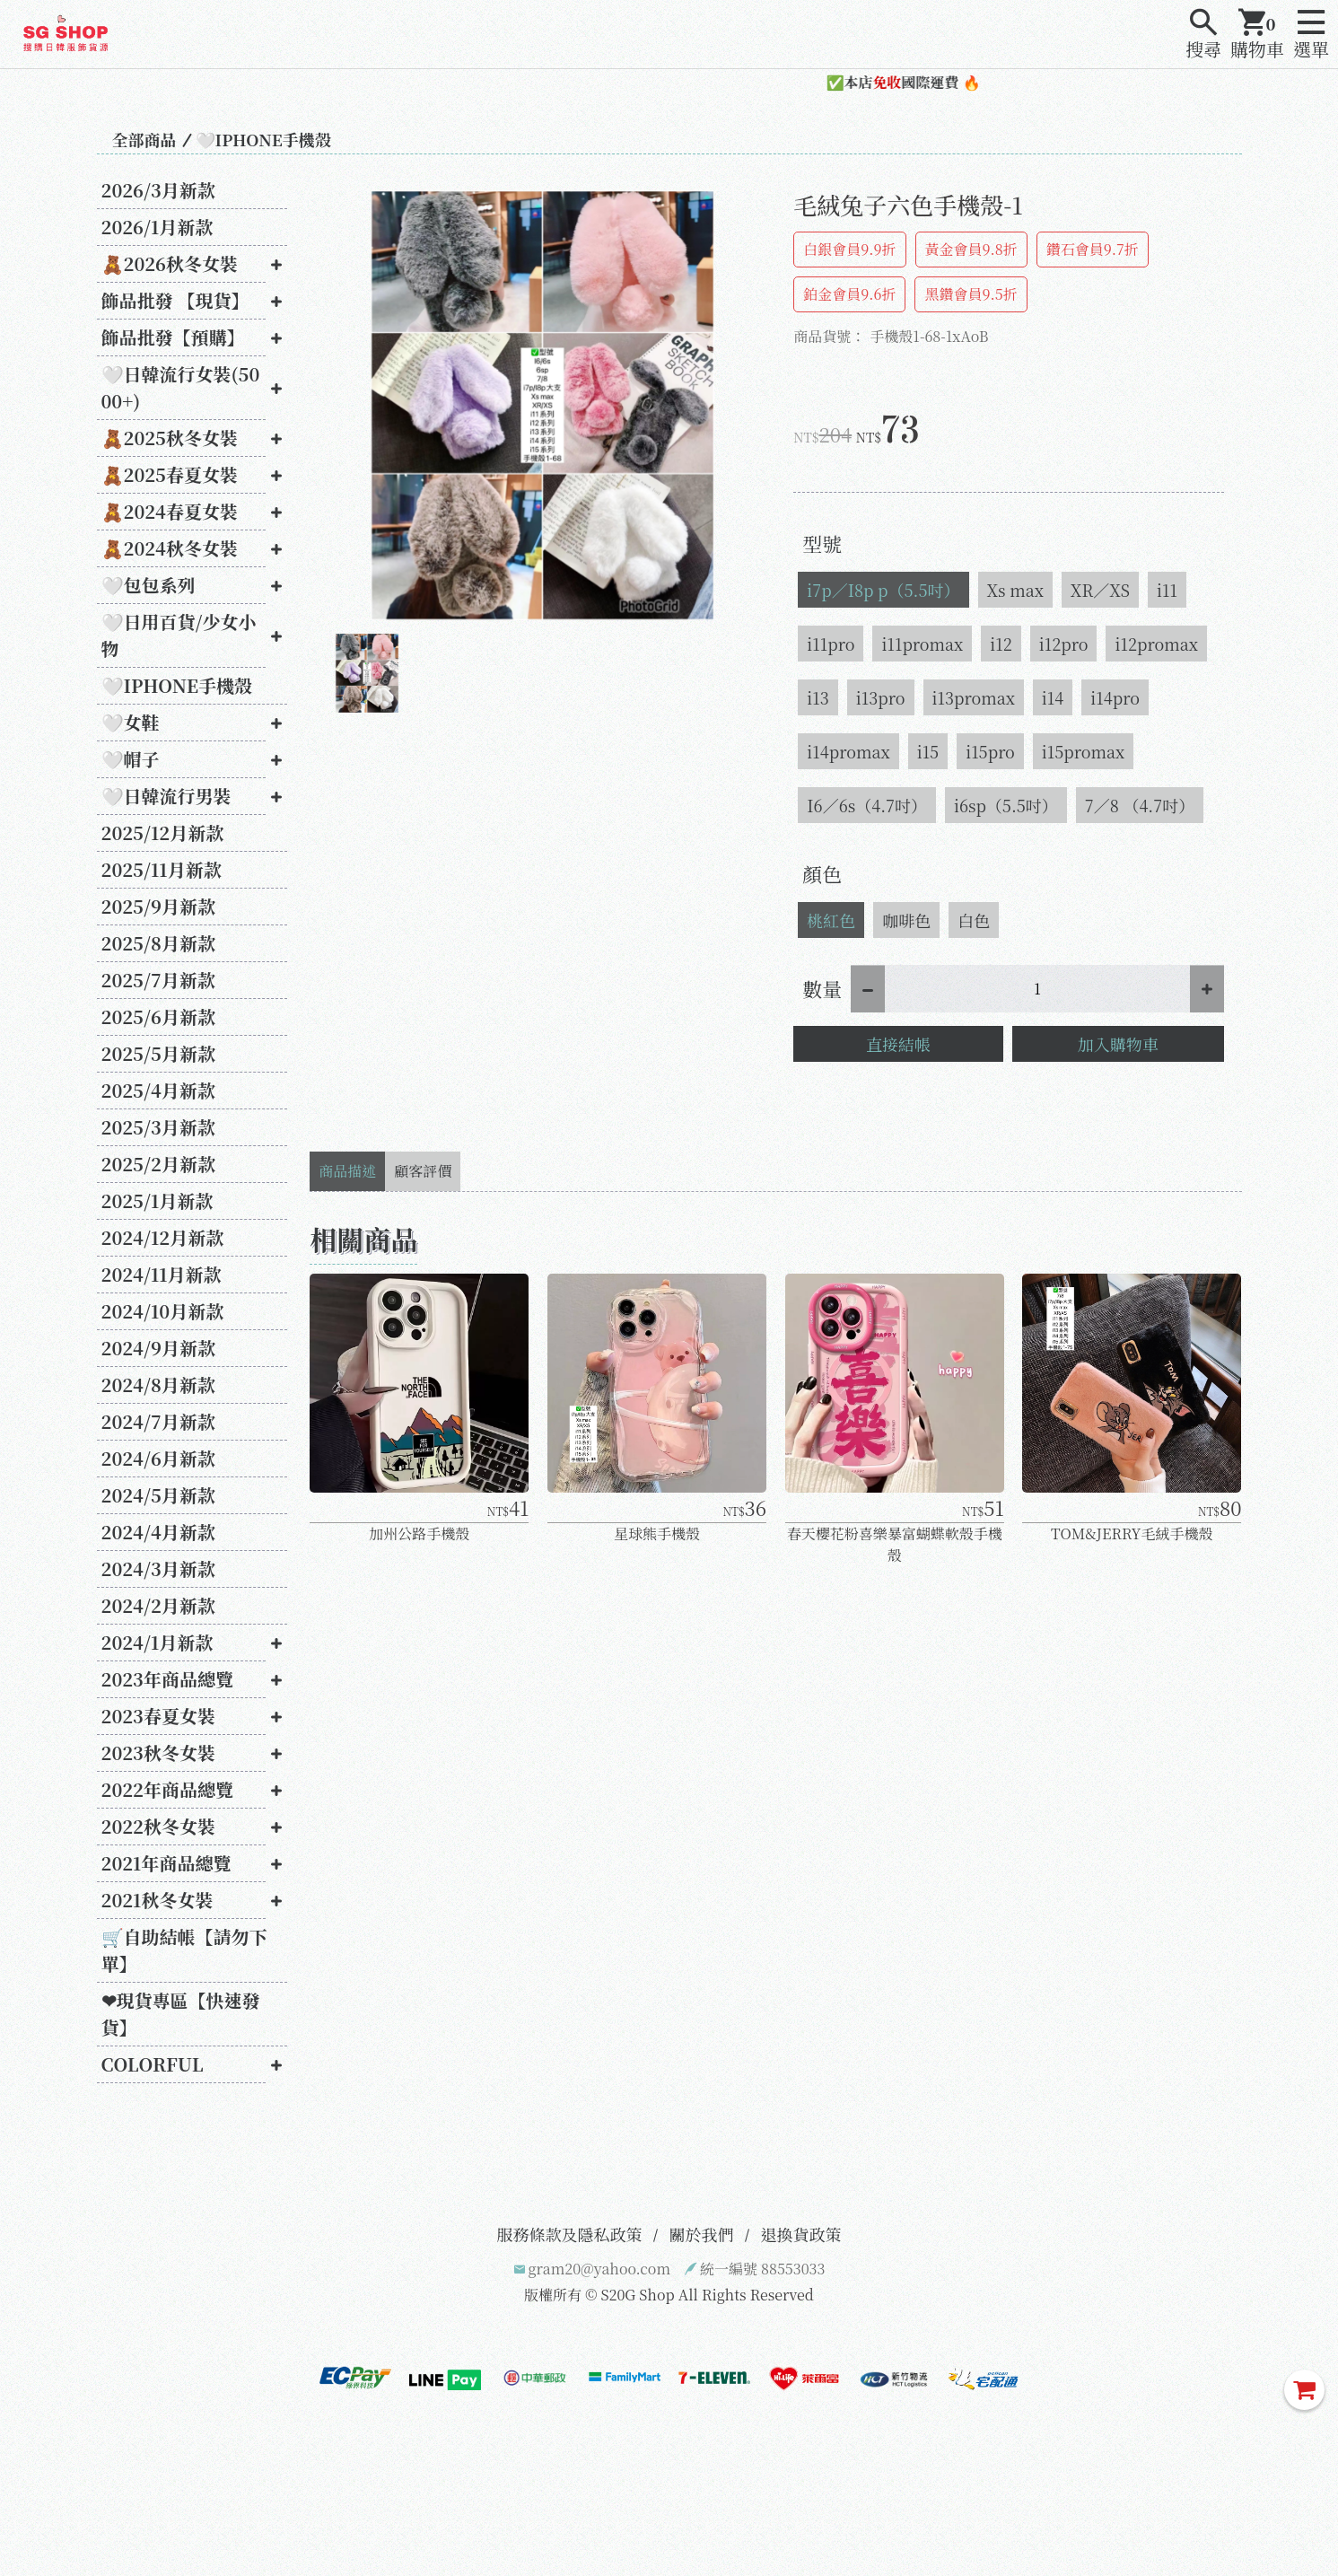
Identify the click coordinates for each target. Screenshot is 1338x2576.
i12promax (1156, 643)
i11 (1167, 589)
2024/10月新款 (162, 1311)
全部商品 (144, 139)
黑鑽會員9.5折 (970, 294)
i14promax (848, 751)
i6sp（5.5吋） (1006, 805)
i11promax (922, 643)
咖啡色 (906, 920)
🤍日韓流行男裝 (166, 796)
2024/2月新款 (158, 1605)
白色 (974, 920)
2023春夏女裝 (158, 1716)
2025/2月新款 (158, 1164)
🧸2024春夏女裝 (169, 511)
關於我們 (701, 2234)
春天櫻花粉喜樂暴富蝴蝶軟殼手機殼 (894, 1544)
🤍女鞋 (130, 722)
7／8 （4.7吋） (1139, 805)
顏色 (822, 874)
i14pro (1115, 697)
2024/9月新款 (158, 1348)
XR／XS (1100, 589)
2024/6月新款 (158, 1458)
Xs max (1015, 589)
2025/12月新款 (162, 832)
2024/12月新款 (162, 1237)
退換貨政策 (801, 2234)
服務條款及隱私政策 (570, 2234)
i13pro (880, 697)
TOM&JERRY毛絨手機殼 (1131, 1533)
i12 (1001, 643)
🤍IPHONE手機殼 (263, 139)
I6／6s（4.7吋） (867, 805)
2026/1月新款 (157, 227)
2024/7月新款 (158, 1421)
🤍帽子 (130, 759)
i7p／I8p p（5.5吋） (883, 589)
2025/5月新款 (158, 1053)
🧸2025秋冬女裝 (170, 438)
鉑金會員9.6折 (849, 294)
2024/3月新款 (158, 1568)
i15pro (990, 751)
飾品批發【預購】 (173, 337)
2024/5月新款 (158, 1495)
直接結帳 (898, 1044)
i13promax (973, 697)
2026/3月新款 (158, 190)
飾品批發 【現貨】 (175, 300)
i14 (1052, 697)
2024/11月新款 (161, 1274)
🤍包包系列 (148, 585)
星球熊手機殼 (657, 1533)
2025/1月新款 (157, 1200)
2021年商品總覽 (166, 1863)
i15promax (1083, 751)
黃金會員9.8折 (971, 249)
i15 (928, 751)
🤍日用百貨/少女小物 (179, 635)
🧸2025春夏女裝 (170, 474)
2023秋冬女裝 (158, 1752)
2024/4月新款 (158, 1532)
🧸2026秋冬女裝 (170, 263)
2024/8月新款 (158, 1384)
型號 (822, 543)
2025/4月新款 (158, 1090)
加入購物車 (1118, 1044)
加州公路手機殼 (419, 1533)
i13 (817, 697)
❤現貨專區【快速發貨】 (180, 2013)
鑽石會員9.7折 (1092, 249)
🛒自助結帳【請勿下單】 (184, 1949)
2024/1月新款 (157, 1642)
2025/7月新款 (158, 980)
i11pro (830, 643)
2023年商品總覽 (167, 1679)
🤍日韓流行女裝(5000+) (180, 387)
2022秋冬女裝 (158, 1826)
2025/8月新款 (158, 943)
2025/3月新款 (158, 1127)
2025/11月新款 (161, 869)
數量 (822, 989)
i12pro (1064, 643)
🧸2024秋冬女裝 (169, 548)
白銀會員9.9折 (849, 249)
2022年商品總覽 (167, 1789)
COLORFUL (152, 2064)
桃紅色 (831, 920)
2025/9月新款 (158, 906)
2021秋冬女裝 (157, 1900)
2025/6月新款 (158, 1016)
